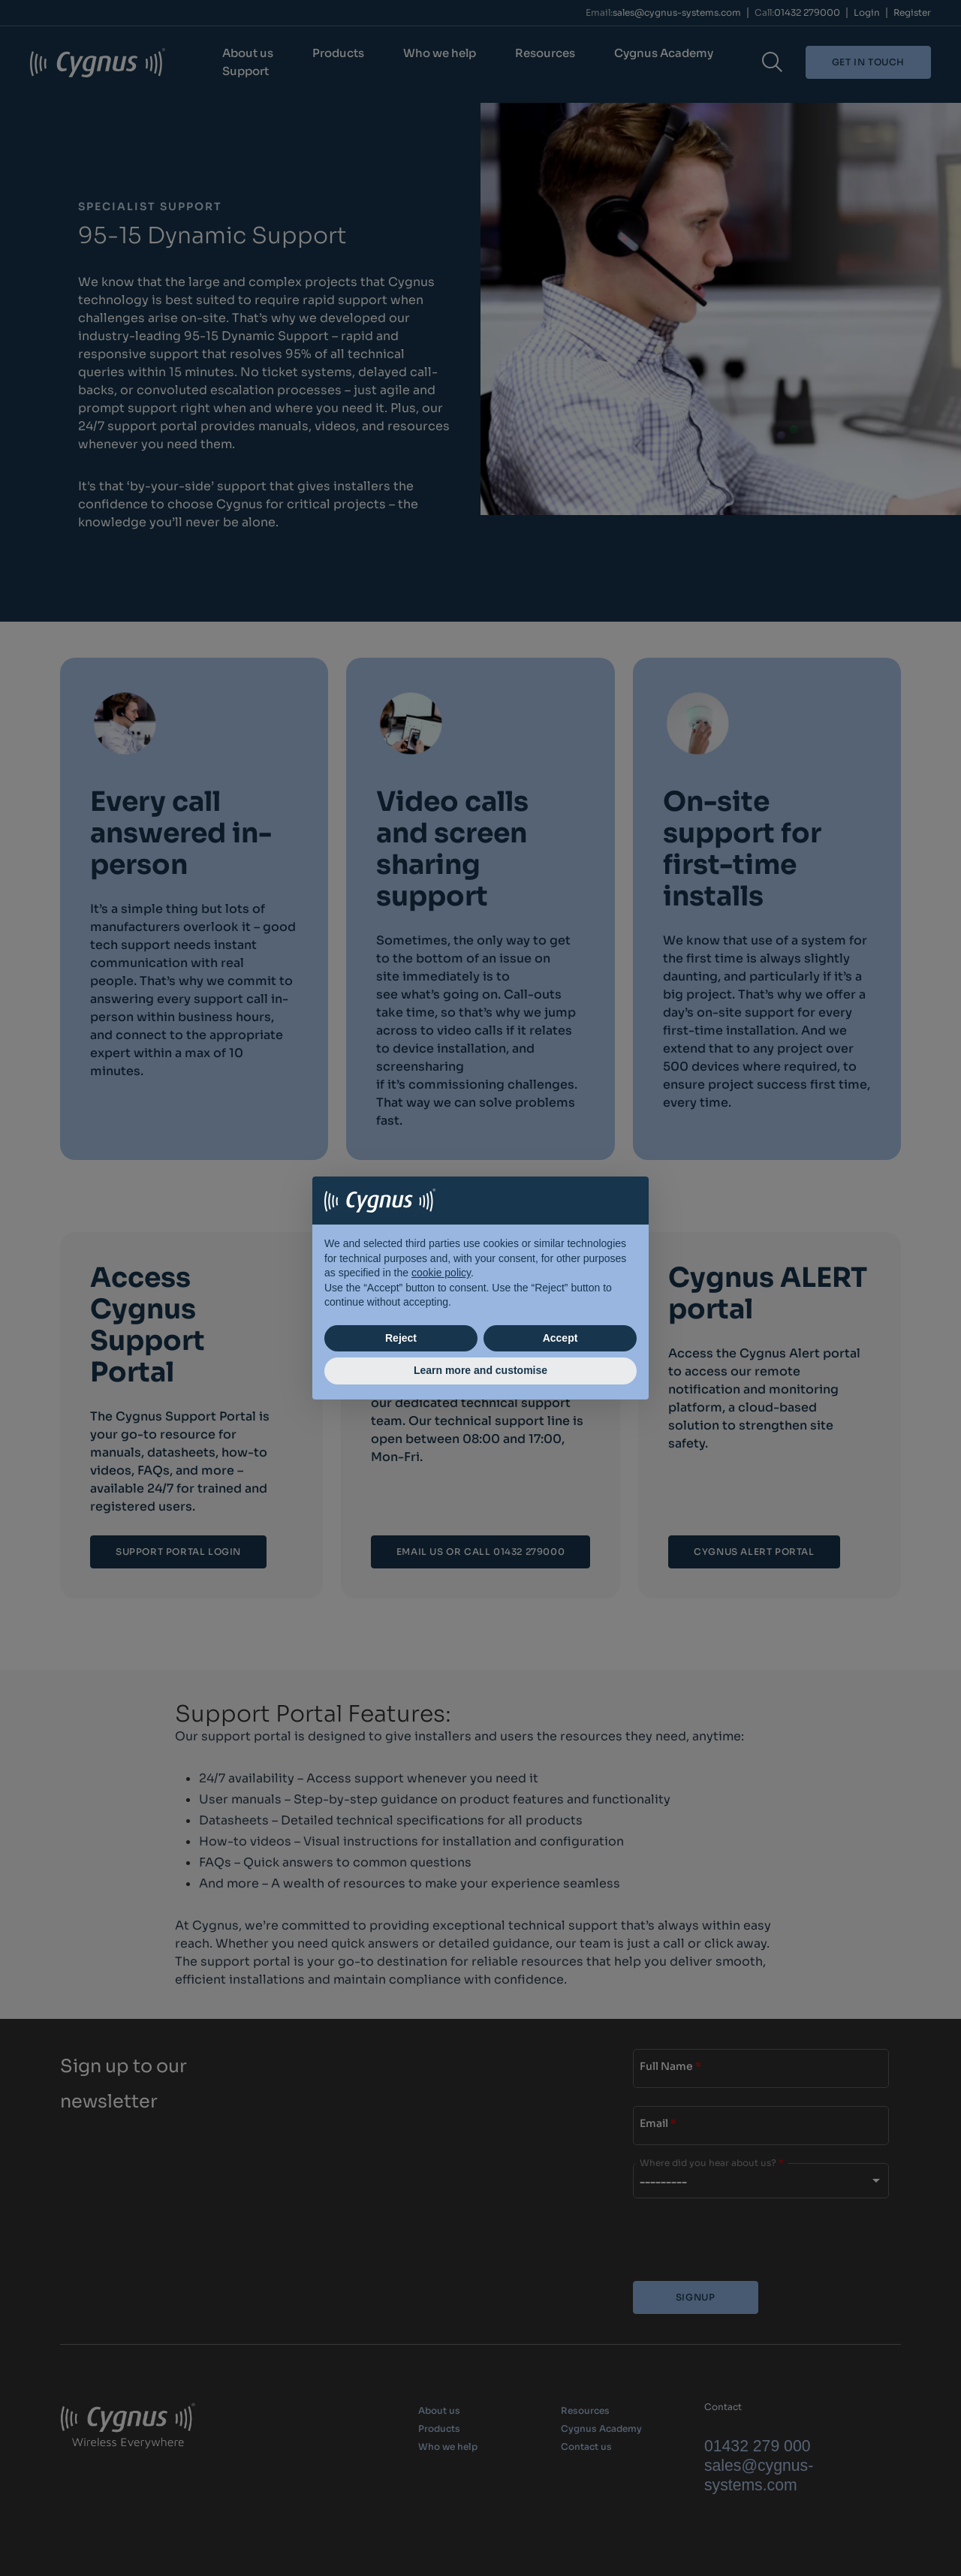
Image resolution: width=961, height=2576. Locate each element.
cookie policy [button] (441, 1273)
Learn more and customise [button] (480, 1370)
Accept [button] (560, 1338)
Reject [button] (401, 1338)
